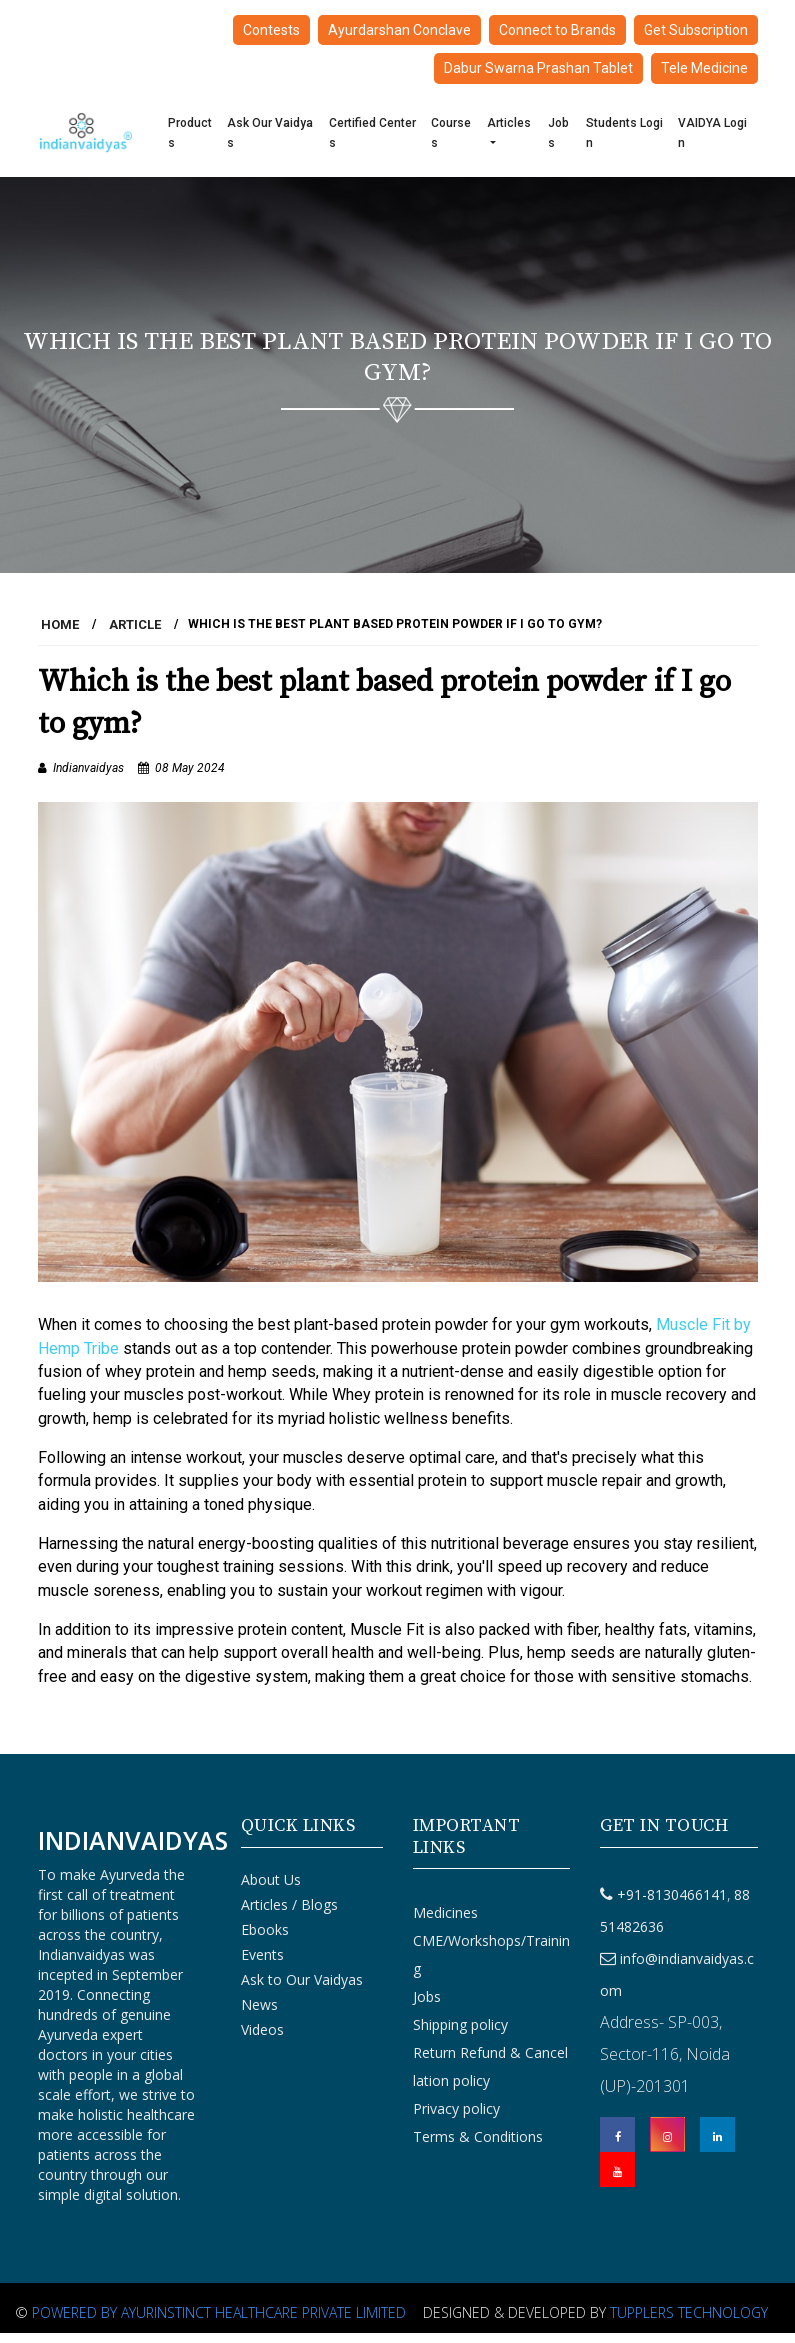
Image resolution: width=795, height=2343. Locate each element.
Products (190, 133)
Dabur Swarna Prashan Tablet (538, 68)
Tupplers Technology (689, 2312)
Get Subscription (696, 30)
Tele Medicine (704, 68)
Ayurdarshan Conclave (399, 30)
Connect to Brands (557, 30)
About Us (271, 1879)
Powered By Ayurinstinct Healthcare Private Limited (219, 2312)
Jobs (558, 133)
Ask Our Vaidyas (270, 133)
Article (135, 624)
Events (262, 1954)
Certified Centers (372, 133)
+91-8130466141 (672, 1894)
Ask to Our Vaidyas (302, 1979)
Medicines (445, 1912)
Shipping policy (460, 2024)
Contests (271, 30)
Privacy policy (456, 2108)
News (259, 2004)
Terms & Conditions (478, 2136)
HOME (60, 624)
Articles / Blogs (289, 1904)
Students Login (624, 133)
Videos (262, 2029)
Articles (509, 123)
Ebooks (265, 1929)
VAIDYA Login (712, 133)
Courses (451, 133)
